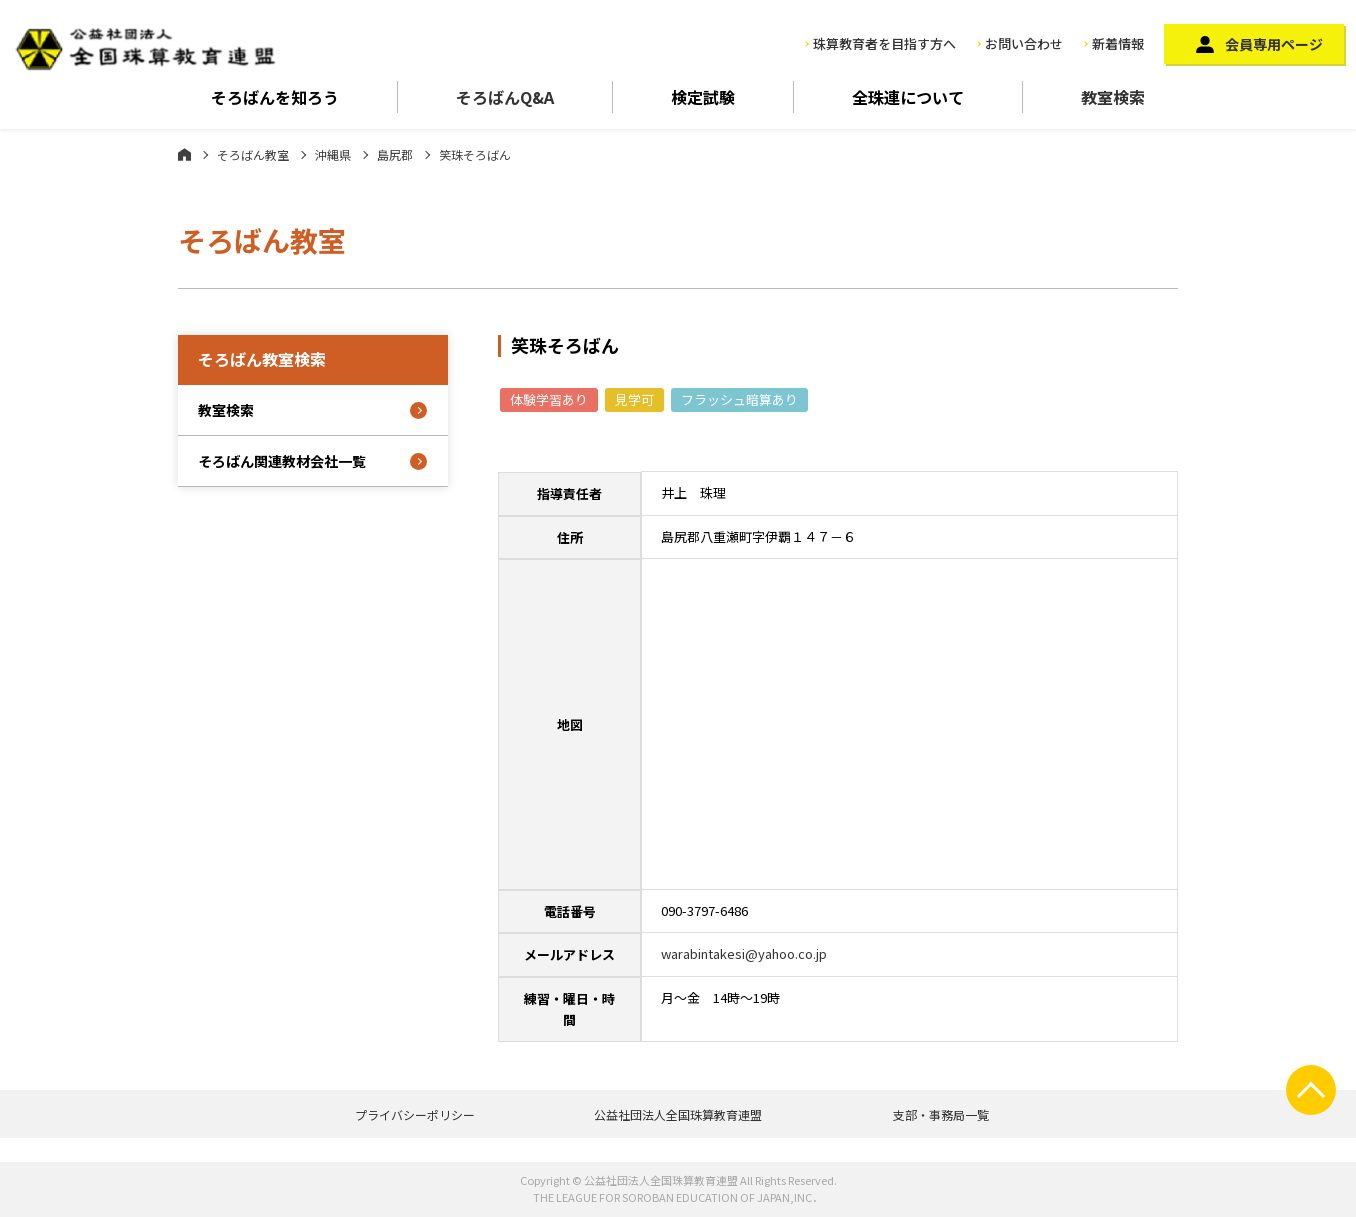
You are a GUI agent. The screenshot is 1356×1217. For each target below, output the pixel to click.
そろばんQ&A (505, 97)
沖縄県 (333, 154)
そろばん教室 (253, 154)
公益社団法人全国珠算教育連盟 (678, 1114)
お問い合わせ (1024, 43)
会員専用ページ (1274, 44)
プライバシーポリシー (415, 1114)
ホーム (184, 154)
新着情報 (1118, 43)
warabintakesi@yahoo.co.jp (744, 953)
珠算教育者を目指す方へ (884, 43)
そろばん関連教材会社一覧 (282, 461)
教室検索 (1113, 97)
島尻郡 (395, 154)
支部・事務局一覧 (941, 1114)
